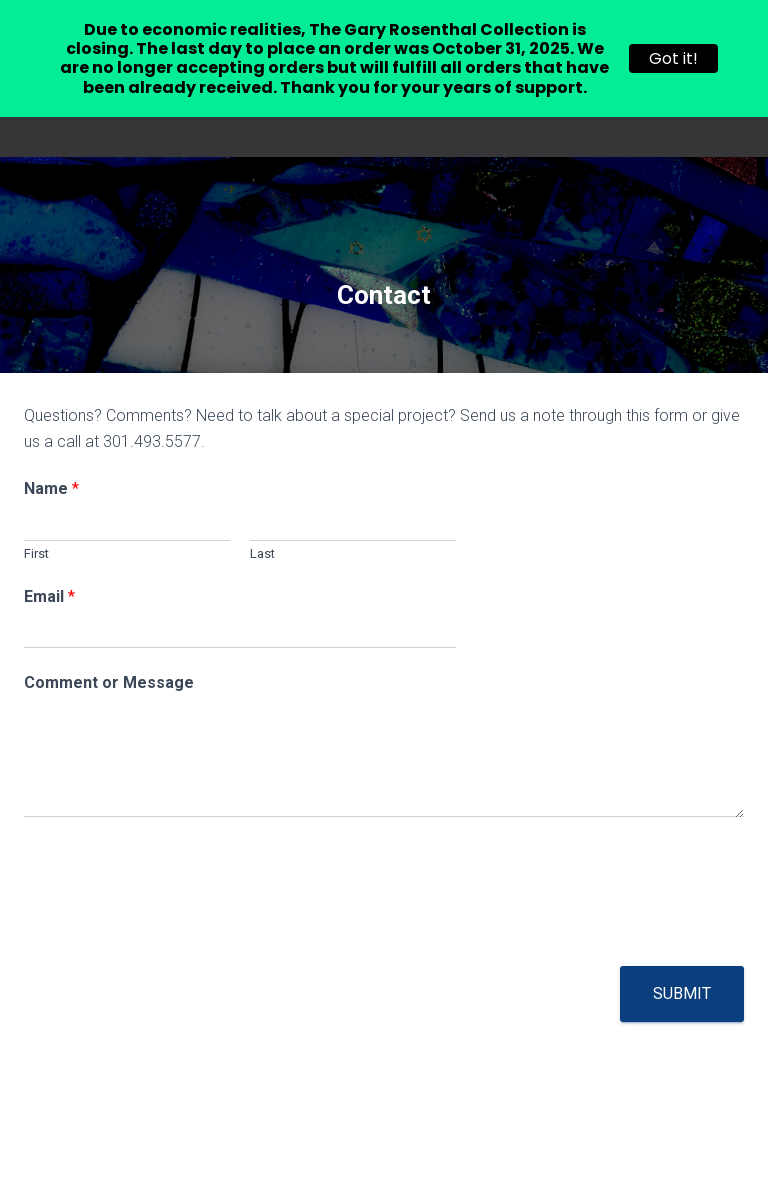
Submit (682, 993)
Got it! (673, 58)
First (36, 553)
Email (49, 596)
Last (262, 553)
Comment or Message (109, 682)
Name (51, 488)
